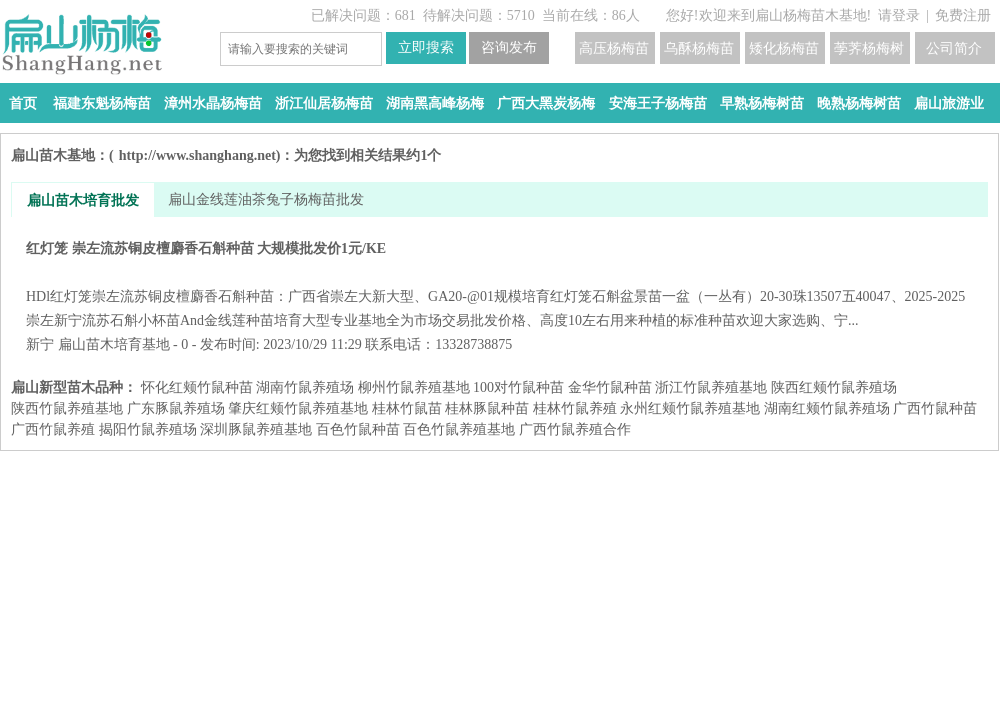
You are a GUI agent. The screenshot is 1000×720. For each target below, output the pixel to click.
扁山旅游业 (949, 103)
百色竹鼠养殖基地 (459, 429)
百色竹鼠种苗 (358, 429)
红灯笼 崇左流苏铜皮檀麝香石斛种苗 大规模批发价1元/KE (499, 284)
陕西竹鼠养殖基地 (67, 408)
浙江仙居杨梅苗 (324, 103)
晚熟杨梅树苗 (859, 103)
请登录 (899, 15)
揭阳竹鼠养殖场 (148, 429)
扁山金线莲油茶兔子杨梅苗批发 (266, 199)
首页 (23, 103)
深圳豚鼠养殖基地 (256, 429)
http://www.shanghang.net (197, 155)
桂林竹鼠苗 (407, 408)
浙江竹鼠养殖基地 (711, 387)
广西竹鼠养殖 (53, 429)
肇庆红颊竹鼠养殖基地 (298, 408)
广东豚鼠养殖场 (176, 408)
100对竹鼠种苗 (518, 387)
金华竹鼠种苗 (610, 387)
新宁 (40, 344)
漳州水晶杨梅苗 (213, 103)
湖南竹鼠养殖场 (305, 387)
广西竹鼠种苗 (935, 408)
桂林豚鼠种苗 (487, 408)
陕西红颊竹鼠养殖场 (834, 387)
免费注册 (963, 15)
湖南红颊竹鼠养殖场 (827, 408)
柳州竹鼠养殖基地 (414, 387)
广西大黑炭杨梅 (546, 103)
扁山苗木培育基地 (114, 344)
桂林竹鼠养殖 (575, 408)
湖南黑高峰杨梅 (435, 103)
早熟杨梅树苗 (762, 103)
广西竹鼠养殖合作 (575, 429)
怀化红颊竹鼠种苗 (197, 387)
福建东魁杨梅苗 (102, 103)
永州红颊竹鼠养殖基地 (690, 408)
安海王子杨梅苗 (658, 103)
